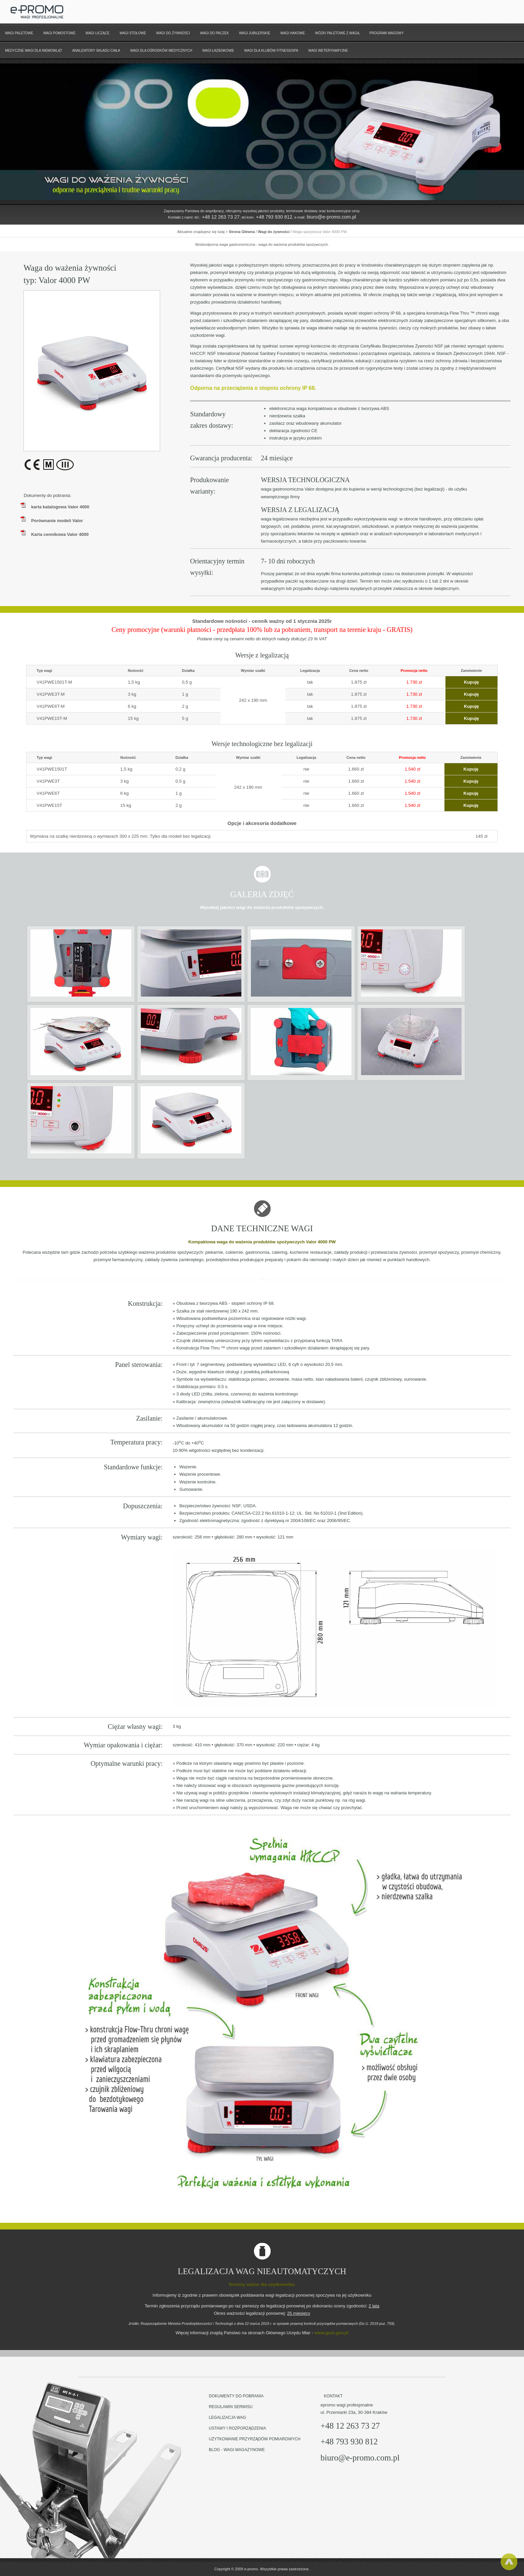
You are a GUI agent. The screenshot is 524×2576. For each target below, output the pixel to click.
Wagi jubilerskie (254, 33)
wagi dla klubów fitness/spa (271, 50)
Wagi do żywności (173, 33)
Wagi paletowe (19, 33)
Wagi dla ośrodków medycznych (161, 50)
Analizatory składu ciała (96, 50)
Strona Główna (242, 232)
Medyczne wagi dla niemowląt (33, 50)
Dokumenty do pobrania (236, 2396)
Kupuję (471, 682)
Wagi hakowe (292, 33)
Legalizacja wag (227, 2417)
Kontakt (333, 2396)
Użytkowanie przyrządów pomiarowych (254, 2439)
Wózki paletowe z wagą (337, 33)
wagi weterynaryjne (328, 50)
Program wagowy (387, 33)
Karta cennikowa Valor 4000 (60, 534)
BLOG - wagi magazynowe (237, 2449)
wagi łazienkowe (218, 50)
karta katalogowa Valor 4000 (60, 506)
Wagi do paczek (214, 33)
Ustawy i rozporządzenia (237, 2428)
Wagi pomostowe (59, 33)
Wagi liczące (97, 33)
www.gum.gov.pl (331, 2332)
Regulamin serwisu (230, 2406)
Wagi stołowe (133, 33)
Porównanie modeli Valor (57, 520)
